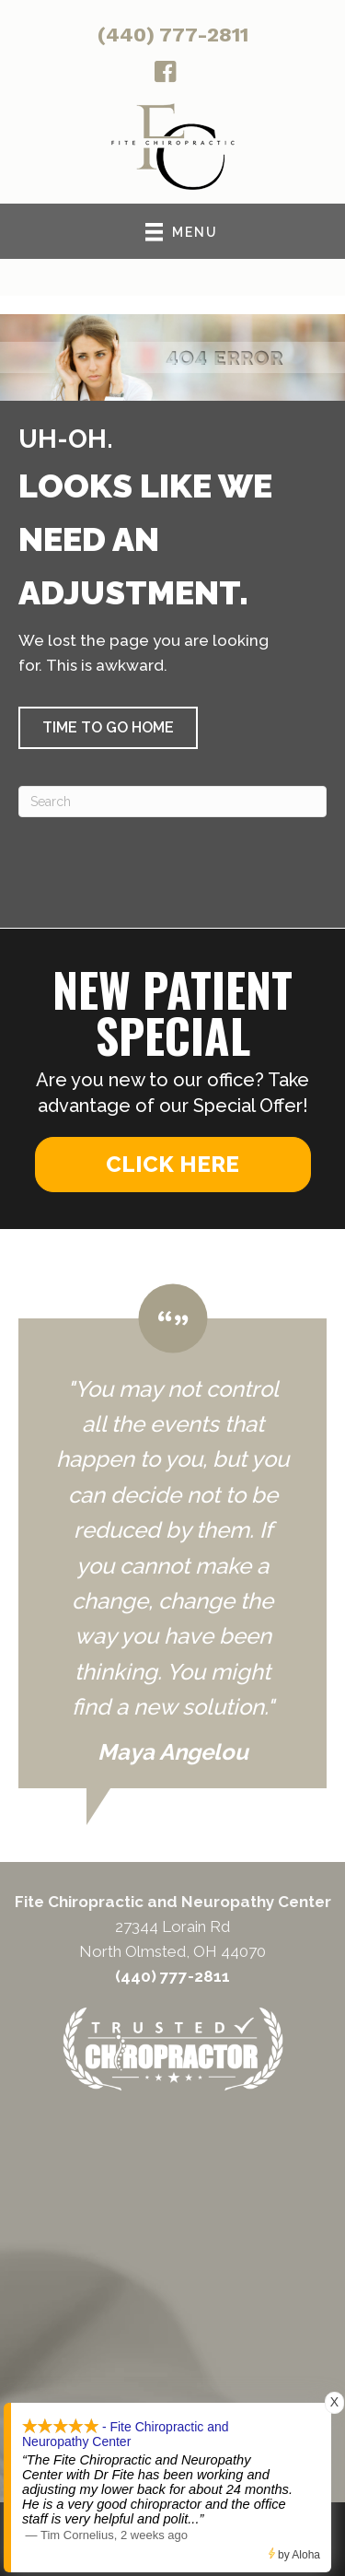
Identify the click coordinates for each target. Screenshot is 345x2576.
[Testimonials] (172, 1536)
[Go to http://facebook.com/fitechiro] (166, 74)
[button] (108, 728)
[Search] (172, 801)
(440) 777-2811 (173, 34)
